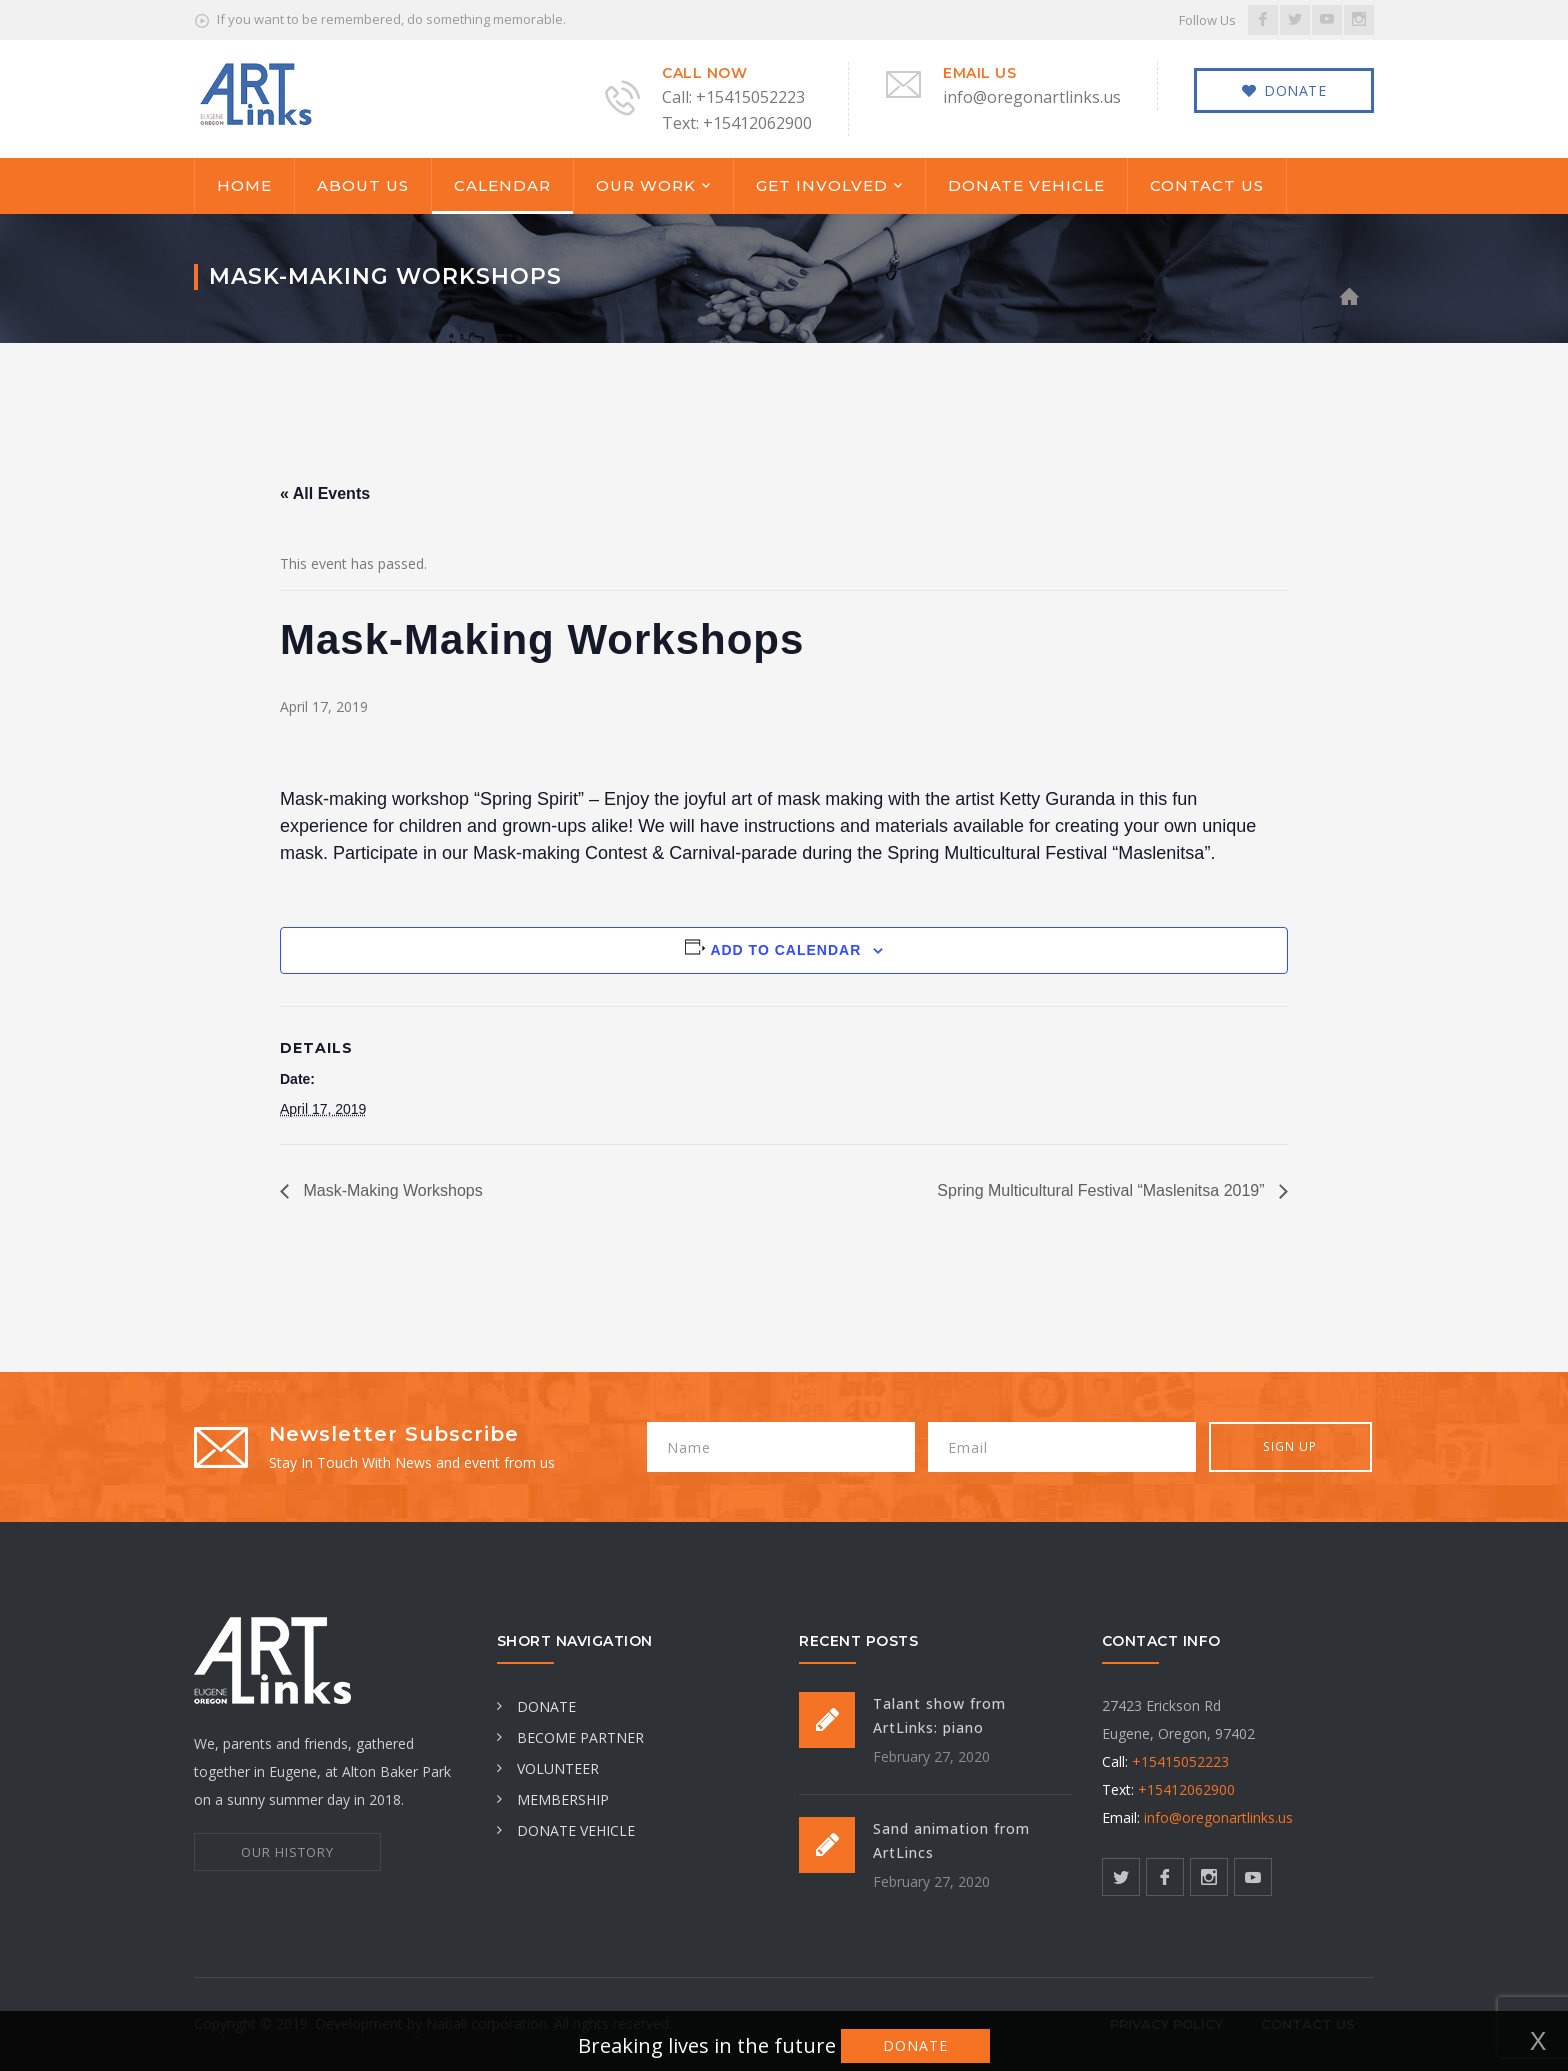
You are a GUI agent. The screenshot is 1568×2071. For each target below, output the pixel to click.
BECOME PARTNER (570, 1737)
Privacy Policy (1166, 2024)
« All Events (325, 493)
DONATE (536, 1706)
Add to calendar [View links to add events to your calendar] (785, 950)
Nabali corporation (486, 2023)
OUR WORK (646, 185)
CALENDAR (502, 185)
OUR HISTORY (287, 1852)
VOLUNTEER (548, 1768)
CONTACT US (1207, 185)
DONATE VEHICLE (1026, 185)
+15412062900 (1186, 1789)
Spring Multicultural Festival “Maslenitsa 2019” (1103, 1190)
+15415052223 (1180, 1761)
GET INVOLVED (822, 185)
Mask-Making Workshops (391, 1190)
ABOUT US (363, 185)
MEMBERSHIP (553, 1799)
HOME (244, 185)
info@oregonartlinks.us (1218, 1817)
